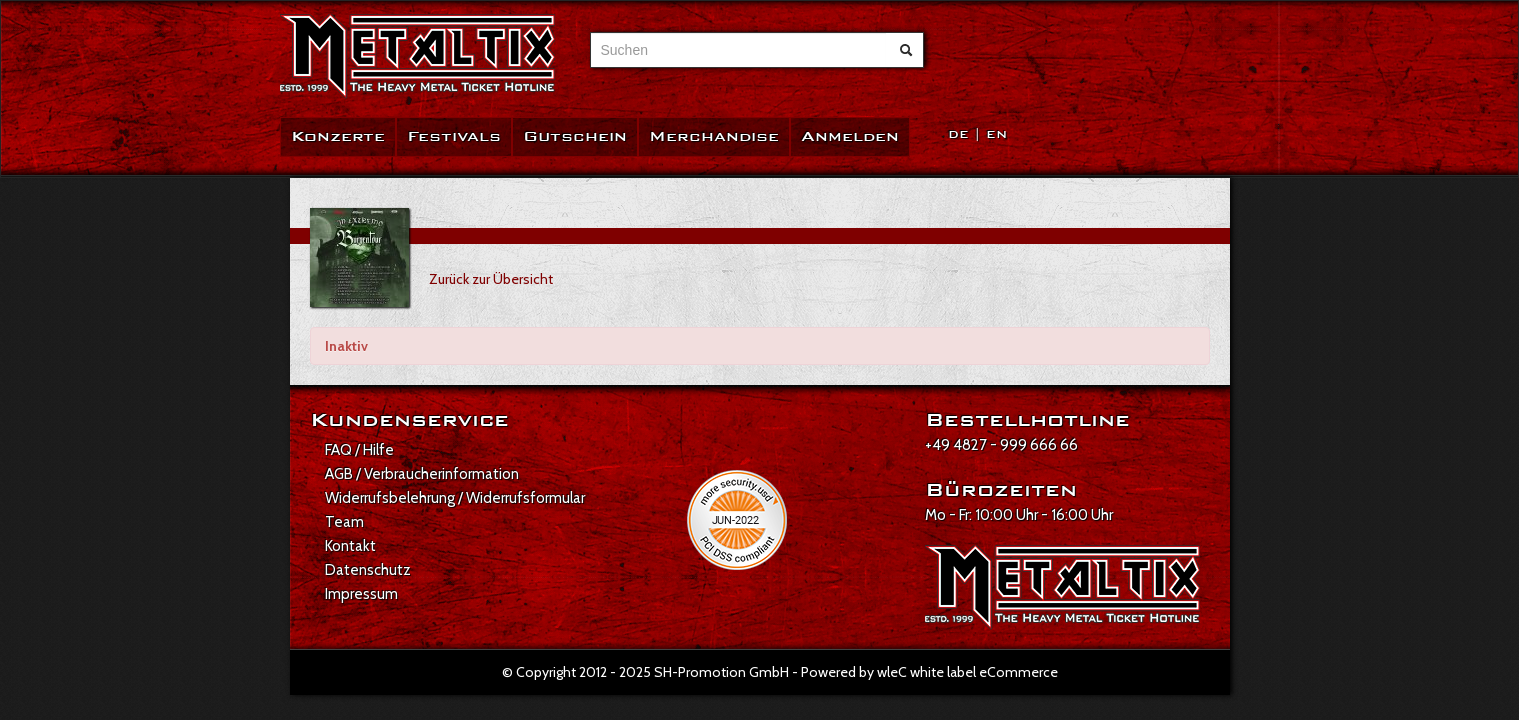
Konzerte (338, 136)
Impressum (361, 594)
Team (344, 522)
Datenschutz (368, 570)
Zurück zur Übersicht (491, 279)
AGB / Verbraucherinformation (422, 474)
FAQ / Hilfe (359, 450)
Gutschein (575, 136)
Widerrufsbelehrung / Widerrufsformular (455, 498)
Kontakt (350, 546)
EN (996, 134)
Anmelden (850, 136)
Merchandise (714, 136)
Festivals (454, 136)
